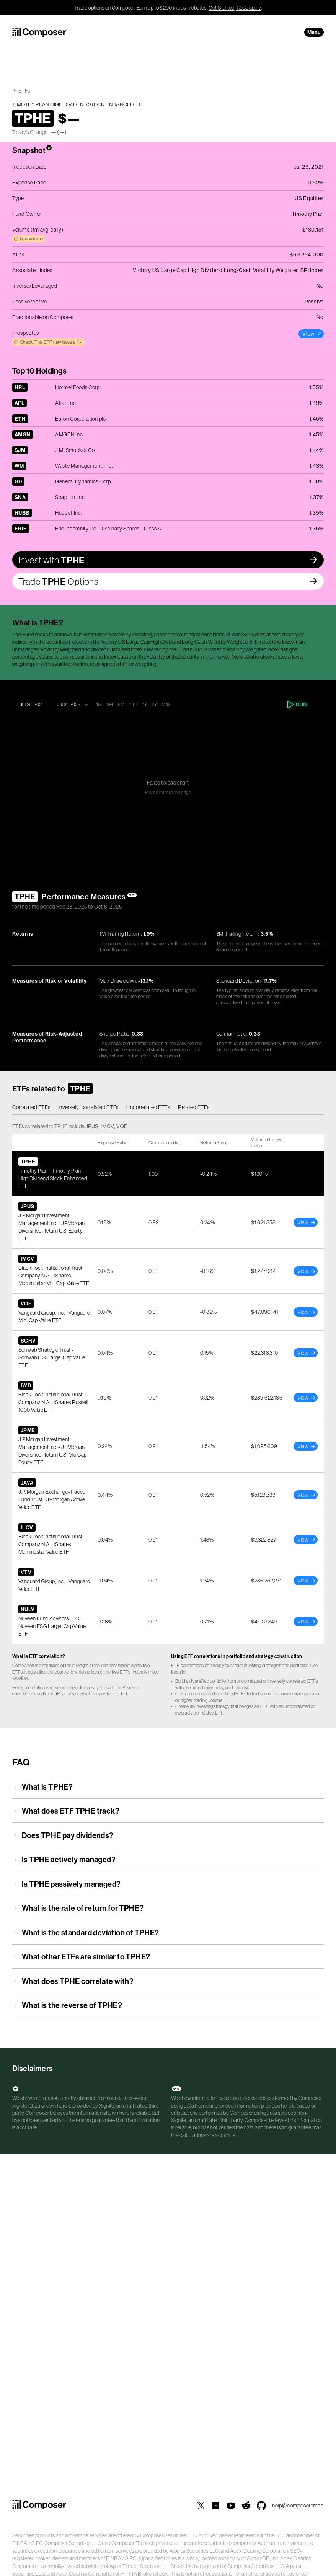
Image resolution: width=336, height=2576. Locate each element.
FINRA (20, 2543)
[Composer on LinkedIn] (215, 2505)
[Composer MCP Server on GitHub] (261, 2505)
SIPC (36, 2543)
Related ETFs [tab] (193, 1107)
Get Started (222, 7)
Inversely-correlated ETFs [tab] (88, 1107)
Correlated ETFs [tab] (31, 1107)
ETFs (24, 90)
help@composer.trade (298, 2505)
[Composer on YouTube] (230, 2505)
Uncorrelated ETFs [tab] (148, 1107)
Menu (314, 32)
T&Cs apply (248, 7)
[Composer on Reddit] (246, 2505)
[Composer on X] (201, 2505)
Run (297, 704)
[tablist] (168, 1107)
